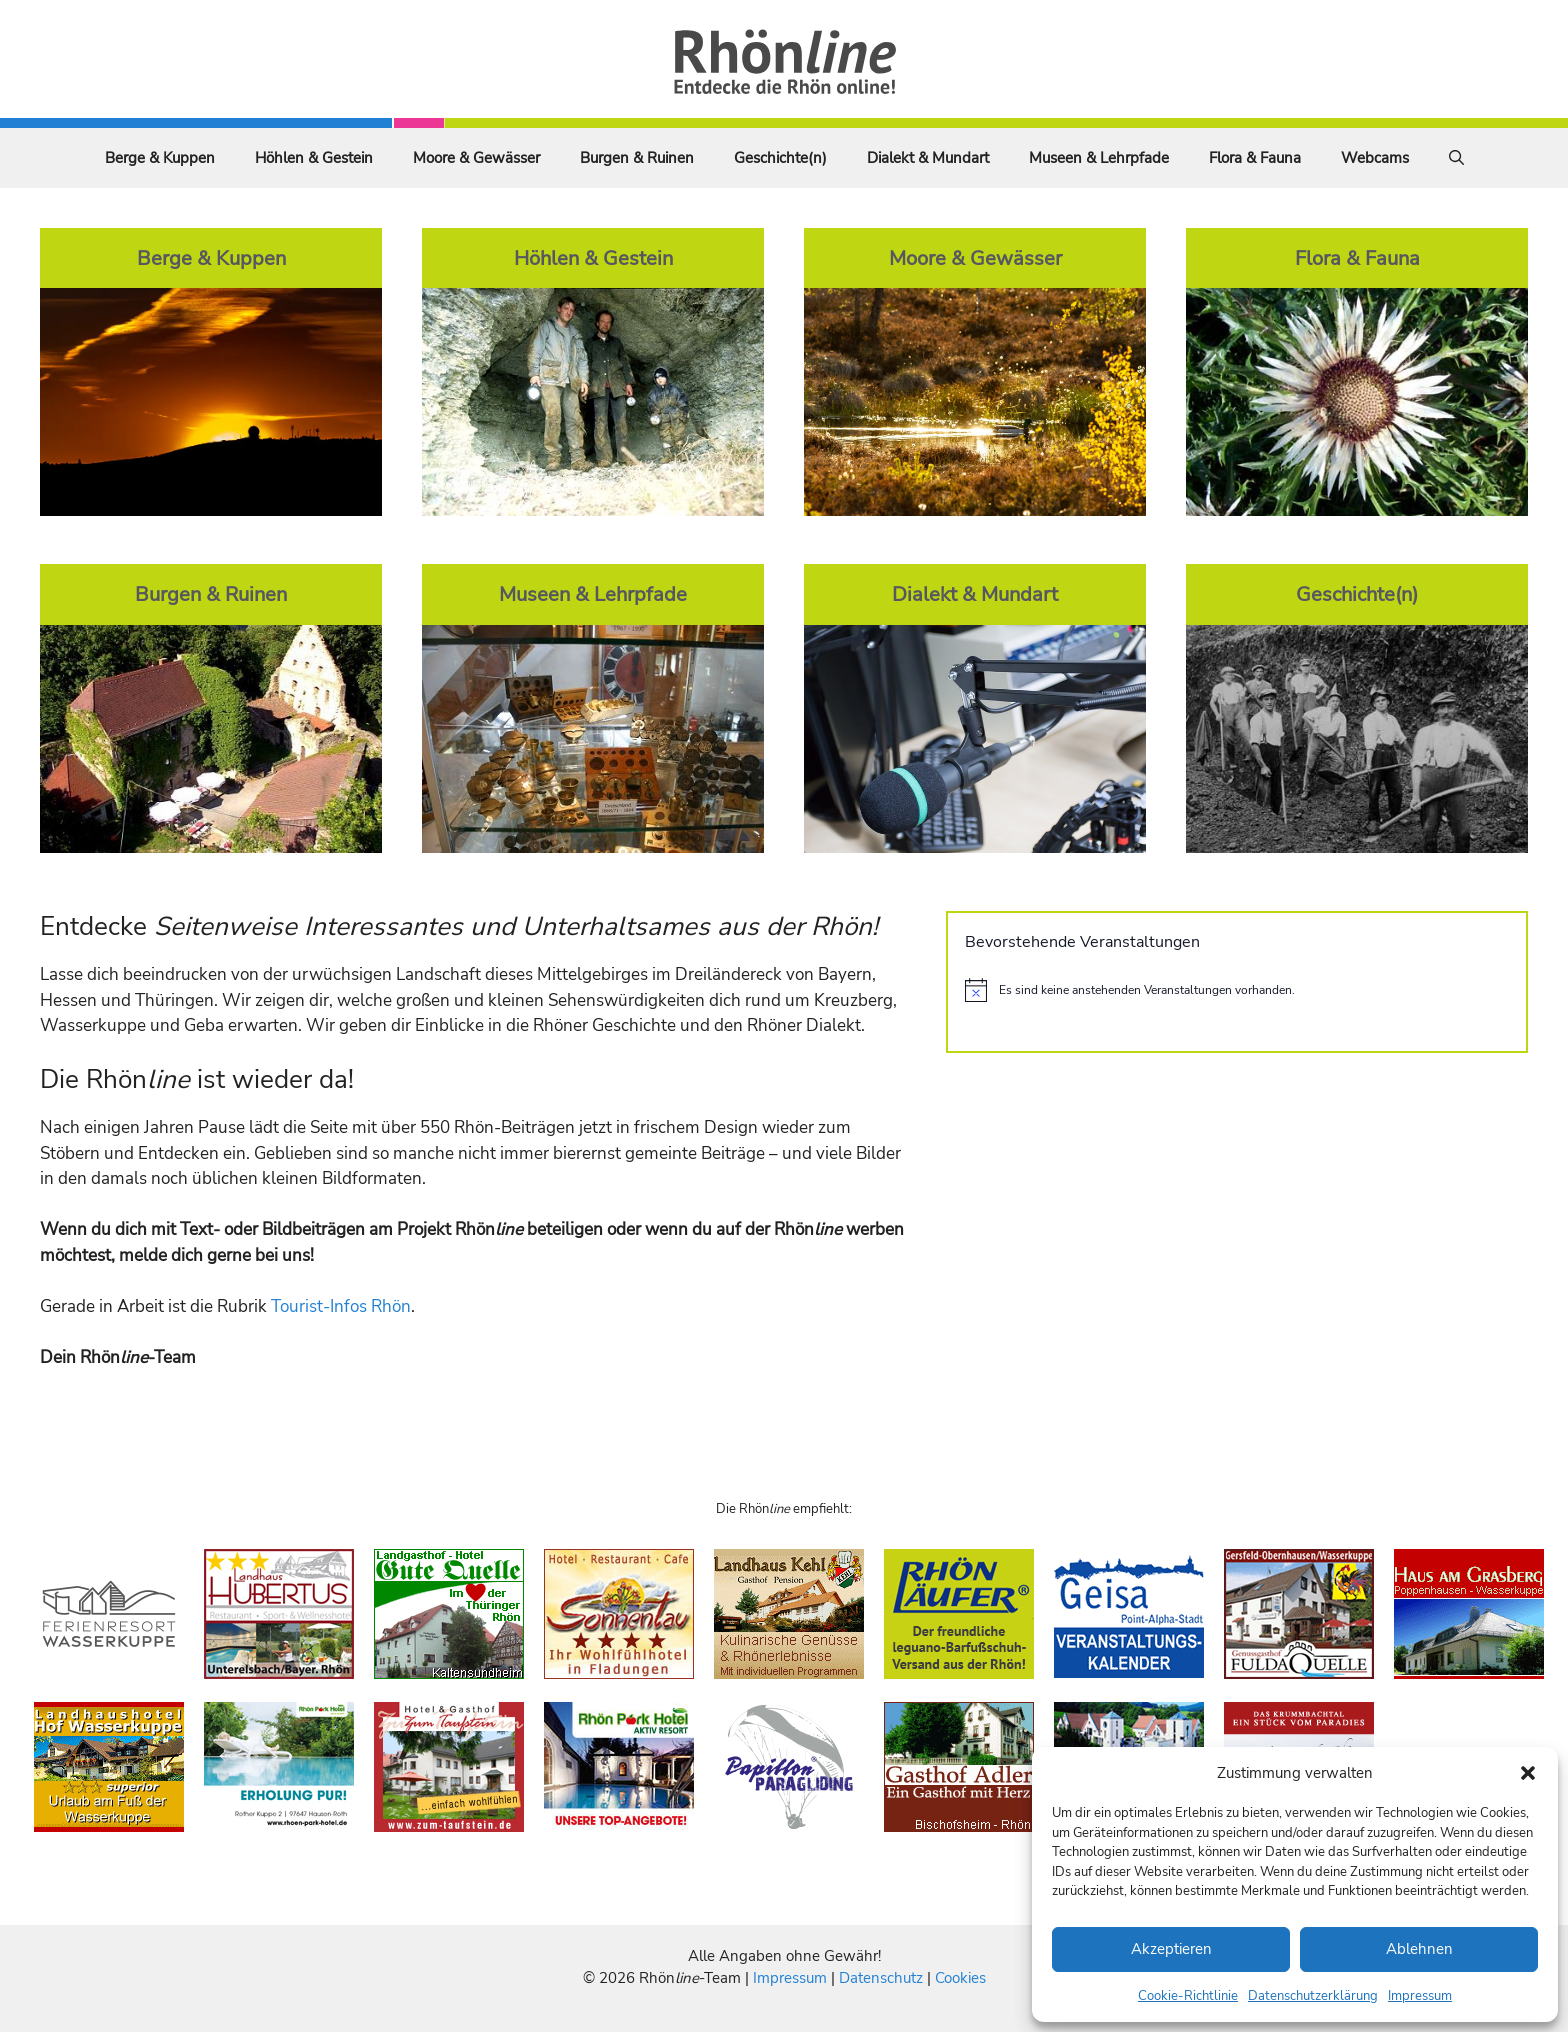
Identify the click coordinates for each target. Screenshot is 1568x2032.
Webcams (1375, 158)
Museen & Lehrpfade (1099, 158)
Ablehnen (1419, 1949)
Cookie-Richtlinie (1188, 1996)
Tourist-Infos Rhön (341, 1306)
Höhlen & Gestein (314, 158)
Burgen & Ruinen (637, 158)
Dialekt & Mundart (928, 158)
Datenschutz (881, 1978)
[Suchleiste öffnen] (1456, 158)
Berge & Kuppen (160, 158)
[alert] (1237, 990)
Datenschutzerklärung (1313, 1996)
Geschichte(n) (780, 158)
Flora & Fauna (1255, 158)
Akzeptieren (1171, 1949)
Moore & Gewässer (476, 158)
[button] (1528, 1773)
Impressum (1420, 1996)
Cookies (960, 1978)
